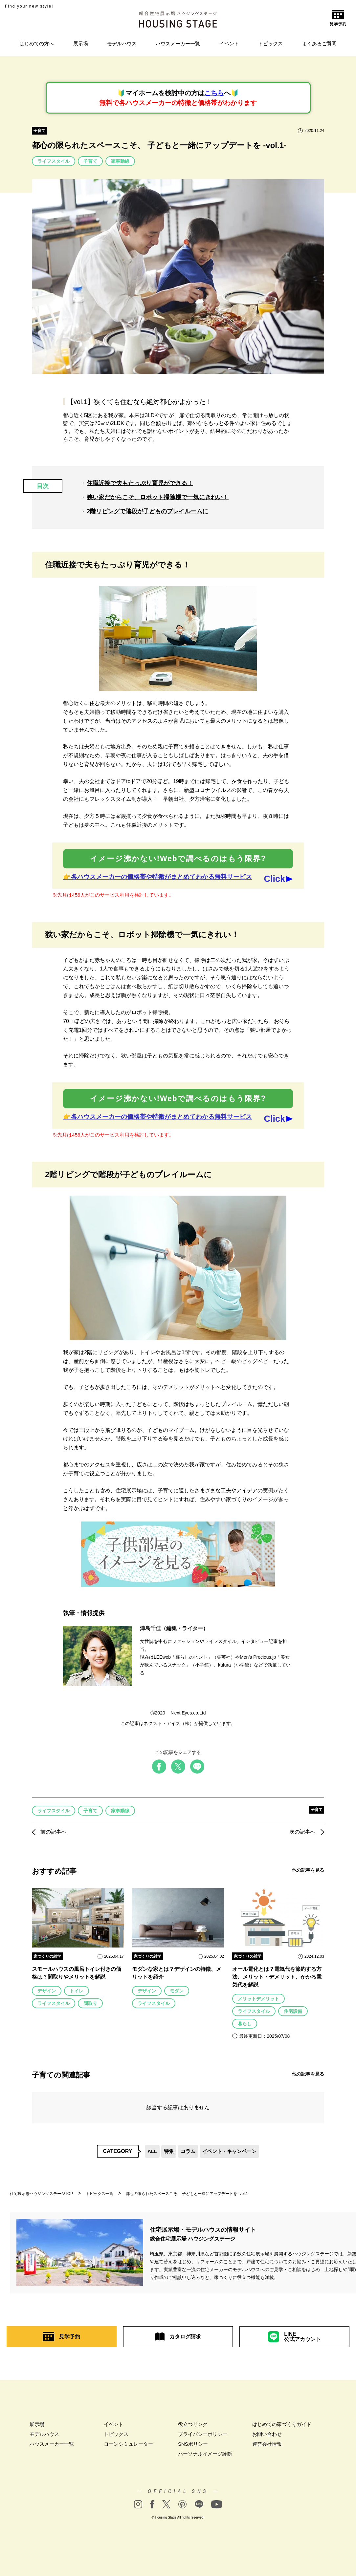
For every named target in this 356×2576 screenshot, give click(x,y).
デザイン (46, 1990)
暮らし (245, 2023)
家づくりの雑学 (47, 1956)
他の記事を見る (308, 1870)
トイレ (76, 1990)
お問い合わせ (267, 2434)
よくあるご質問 (319, 43)
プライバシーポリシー (202, 2434)
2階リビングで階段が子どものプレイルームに (147, 511)
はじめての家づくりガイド (281, 2424)
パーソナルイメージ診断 (205, 2454)
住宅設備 (293, 2011)
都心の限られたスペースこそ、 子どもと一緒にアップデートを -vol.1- (187, 2193)
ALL (152, 2151)
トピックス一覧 (99, 2193)
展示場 (80, 43)
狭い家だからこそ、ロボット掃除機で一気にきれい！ (158, 497)
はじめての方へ (36, 43)
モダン (177, 1990)
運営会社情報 (267, 2444)
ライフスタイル (53, 161)
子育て (39, 130)
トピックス (270, 43)
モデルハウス (122, 43)
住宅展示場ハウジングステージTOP (41, 2193)
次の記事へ (306, 1832)
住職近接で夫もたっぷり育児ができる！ (140, 483)
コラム (188, 2151)
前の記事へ (49, 1832)
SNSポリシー (193, 2444)
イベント (229, 43)
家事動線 (120, 161)
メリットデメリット (258, 1998)
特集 (169, 2151)
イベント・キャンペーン (229, 2151)
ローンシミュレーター (128, 2444)
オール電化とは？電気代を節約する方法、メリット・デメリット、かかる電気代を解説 (277, 1977)
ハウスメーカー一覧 (178, 43)
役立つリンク (193, 2424)
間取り (90, 2003)
